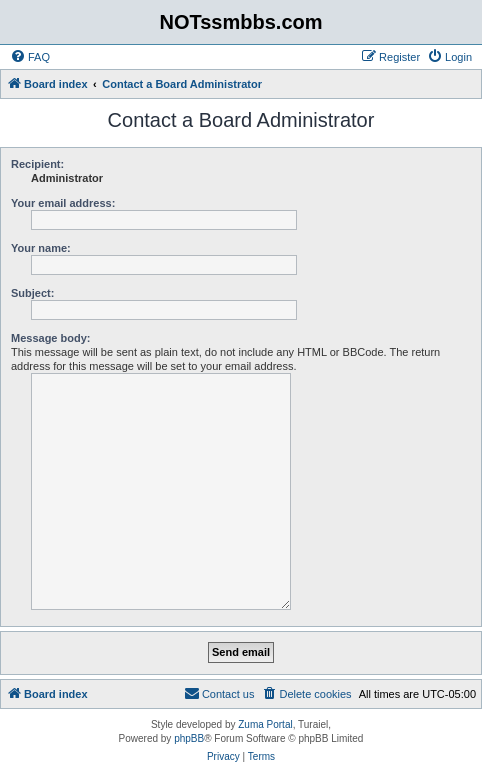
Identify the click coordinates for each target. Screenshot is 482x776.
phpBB (189, 738)
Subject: (32, 293)
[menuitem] (30, 57)
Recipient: (37, 164)
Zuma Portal (265, 724)
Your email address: (63, 203)
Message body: (50, 338)
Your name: (41, 248)
